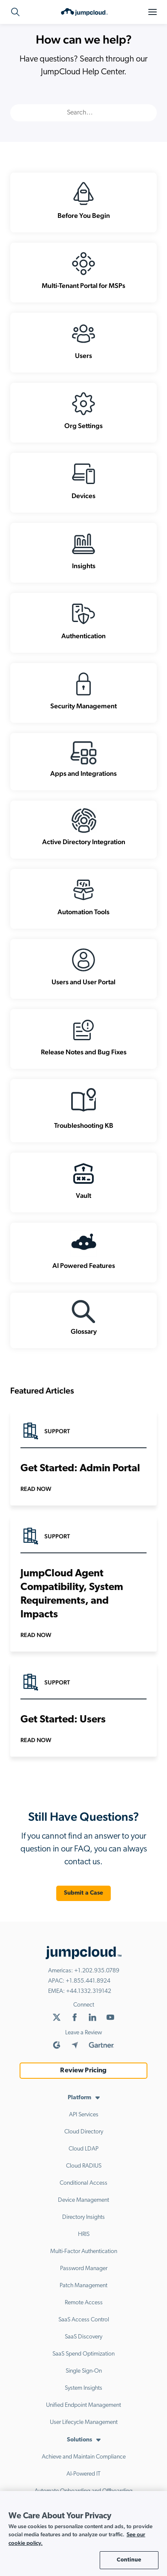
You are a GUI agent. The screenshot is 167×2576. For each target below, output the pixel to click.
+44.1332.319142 (88, 1991)
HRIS (83, 2234)
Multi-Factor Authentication (83, 2251)
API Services (83, 2115)
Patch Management (83, 2286)
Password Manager (83, 2268)
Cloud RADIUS (83, 2166)
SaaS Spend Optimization (83, 2354)
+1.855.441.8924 (88, 1981)
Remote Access (84, 2303)
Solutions (79, 2440)
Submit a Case (84, 1893)
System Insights (83, 2388)
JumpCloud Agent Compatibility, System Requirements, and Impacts (71, 1594)
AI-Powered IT (83, 2474)
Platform (79, 2098)
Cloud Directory (83, 2132)
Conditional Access (83, 2183)
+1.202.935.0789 (96, 1971)
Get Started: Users (63, 1720)
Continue (129, 2560)
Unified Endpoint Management (83, 2405)
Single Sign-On (84, 2371)
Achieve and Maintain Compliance (84, 2457)
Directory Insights (83, 2217)
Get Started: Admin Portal (80, 1469)
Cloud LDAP (83, 2149)
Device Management (83, 2200)
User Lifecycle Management (84, 2422)
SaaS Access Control (83, 2320)
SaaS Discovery (83, 2337)
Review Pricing (83, 2070)
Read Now (35, 1488)
